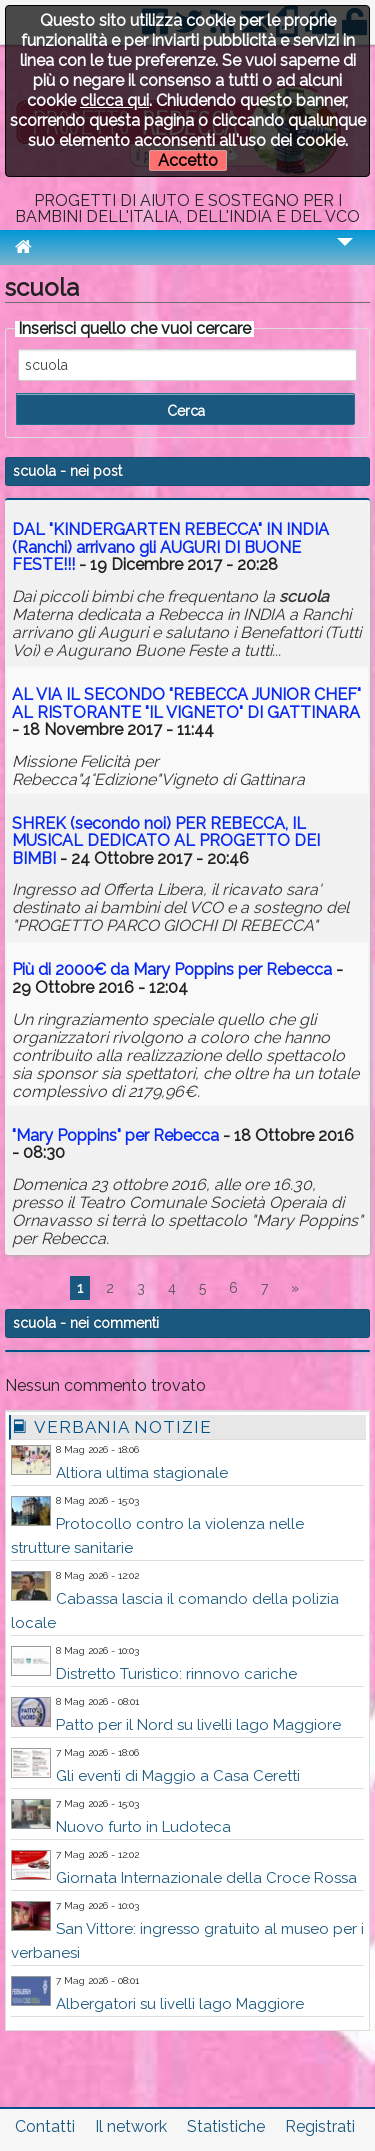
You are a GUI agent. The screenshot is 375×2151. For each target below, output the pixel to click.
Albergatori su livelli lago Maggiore (180, 2004)
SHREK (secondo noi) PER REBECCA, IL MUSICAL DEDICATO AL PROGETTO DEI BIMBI (166, 841)
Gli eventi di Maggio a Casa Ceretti (178, 1776)
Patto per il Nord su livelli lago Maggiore (198, 1725)
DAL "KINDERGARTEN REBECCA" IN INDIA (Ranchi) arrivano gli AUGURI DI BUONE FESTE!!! (170, 547)
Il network (131, 2126)
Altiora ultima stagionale (142, 1473)
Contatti (45, 2126)
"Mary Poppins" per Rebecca (115, 1135)
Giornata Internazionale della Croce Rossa (206, 1878)
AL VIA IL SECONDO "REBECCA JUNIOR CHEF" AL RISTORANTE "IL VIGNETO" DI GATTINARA (186, 703)
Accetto (188, 160)
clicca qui (114, 100)
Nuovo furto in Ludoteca (143, 1827)
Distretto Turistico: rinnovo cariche (176, 1674)
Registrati (320, 2126)
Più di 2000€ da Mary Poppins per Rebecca (172, 969)
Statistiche (226, 2126)
